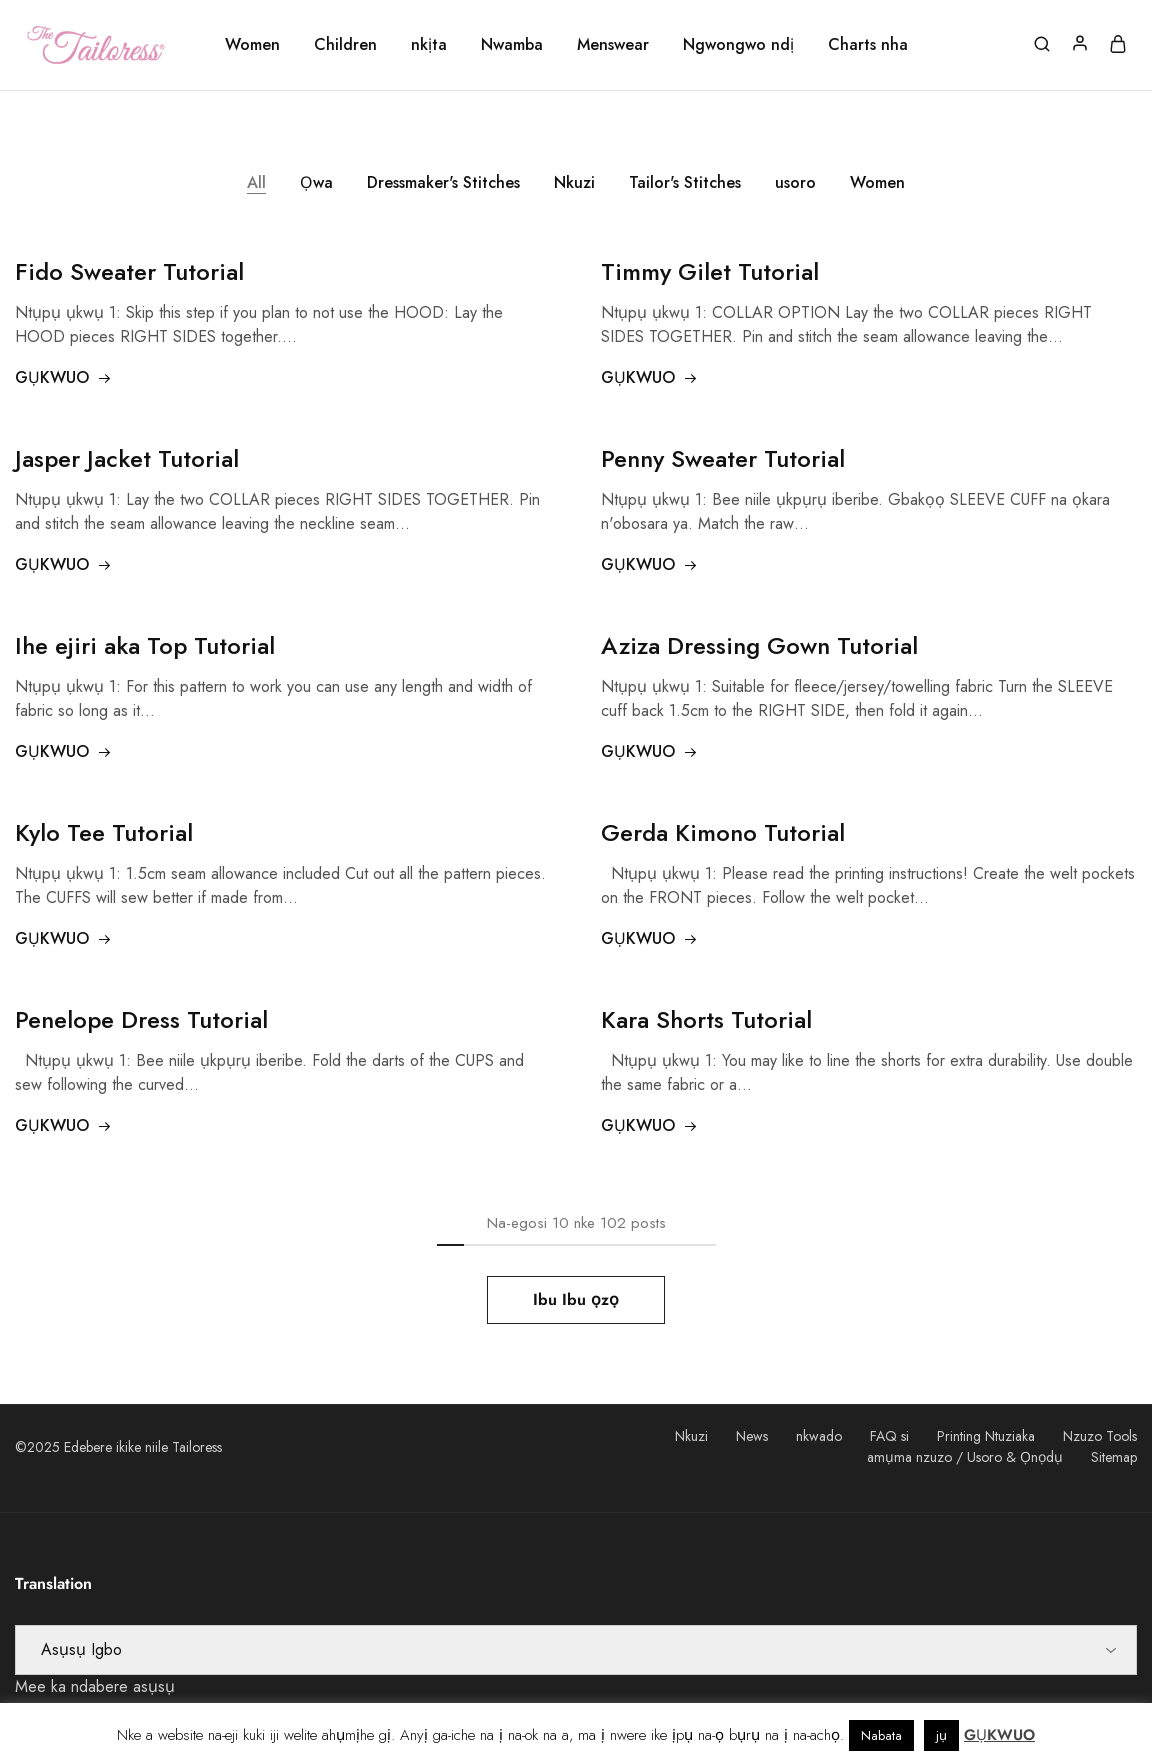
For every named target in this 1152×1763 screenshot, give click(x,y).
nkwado (819, 1436)
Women (252, 45)
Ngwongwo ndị (738, 45)
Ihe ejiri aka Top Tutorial (145, 645)
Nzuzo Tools (1100, 1436)
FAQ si (889, 1436)
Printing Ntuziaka (986, 1436)
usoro (795, 182)
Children (345, 45)
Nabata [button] (881, 1735)
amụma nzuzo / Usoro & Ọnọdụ (965, 1457)
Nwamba (512, 45)
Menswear (613, 45)
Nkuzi (574, 182)
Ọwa (316, 182)
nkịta (429, 45)
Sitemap (1114, 1457)
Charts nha (868, 45)
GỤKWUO (63, 377)
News (752, 1436)
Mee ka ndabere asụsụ (95, 1686)
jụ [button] (941, 1735)
